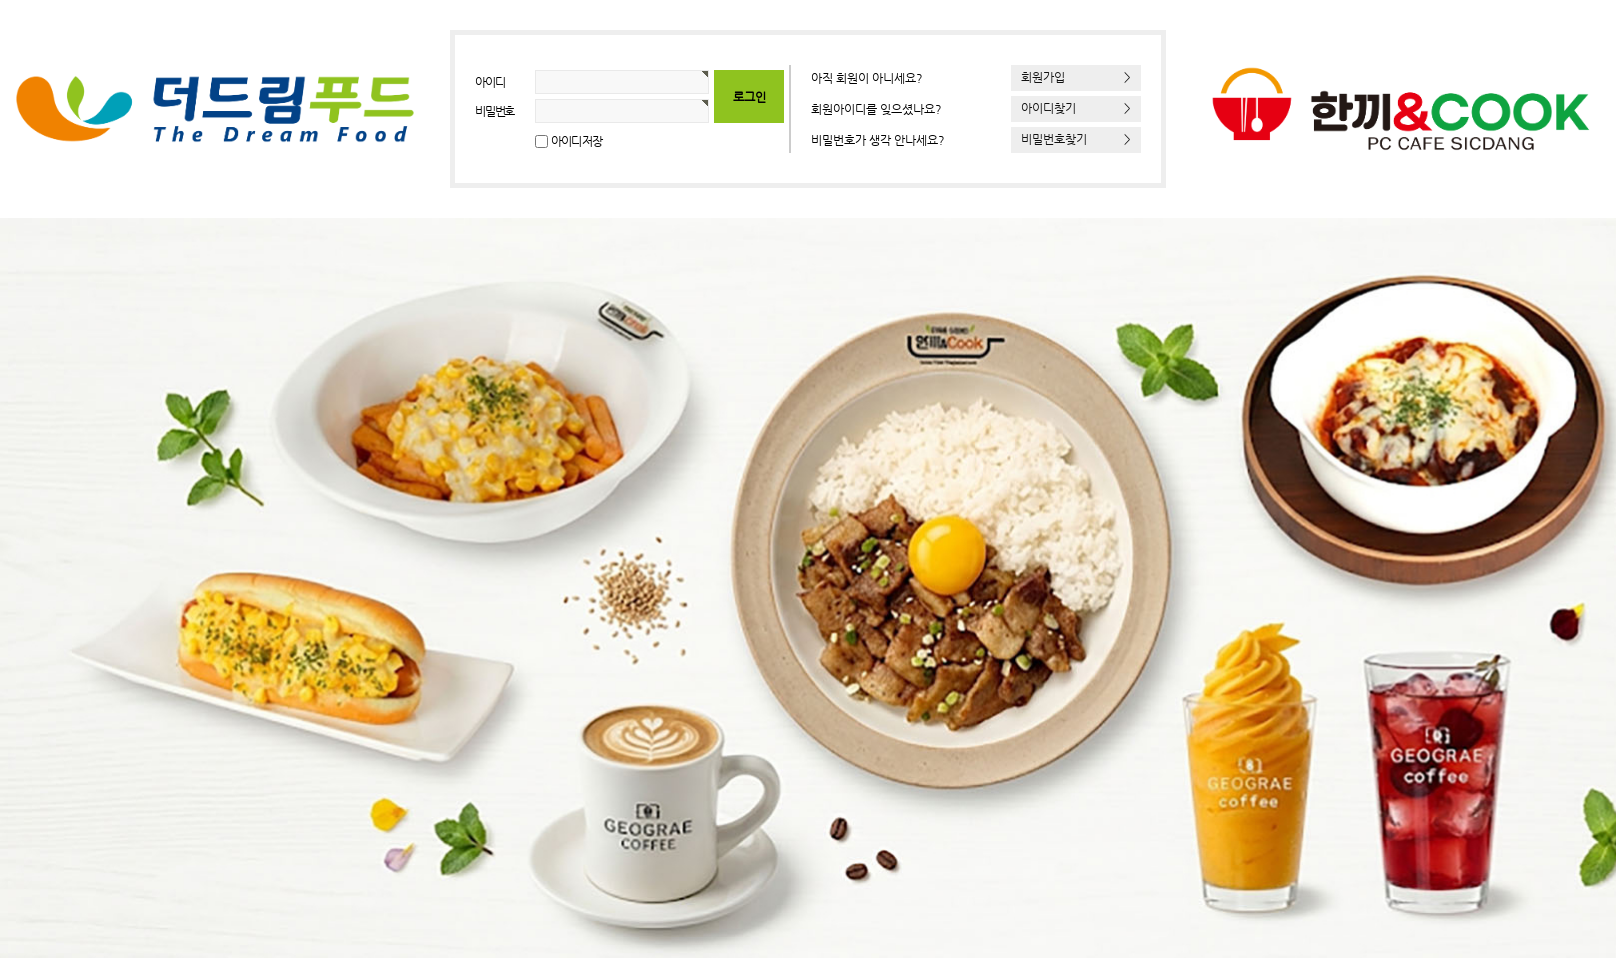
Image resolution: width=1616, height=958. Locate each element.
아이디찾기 (1076, 108)
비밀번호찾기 (1076, 139)
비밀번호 (494, 111)
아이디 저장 (576, 141)
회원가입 (1076, 77)
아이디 (489, 82)
